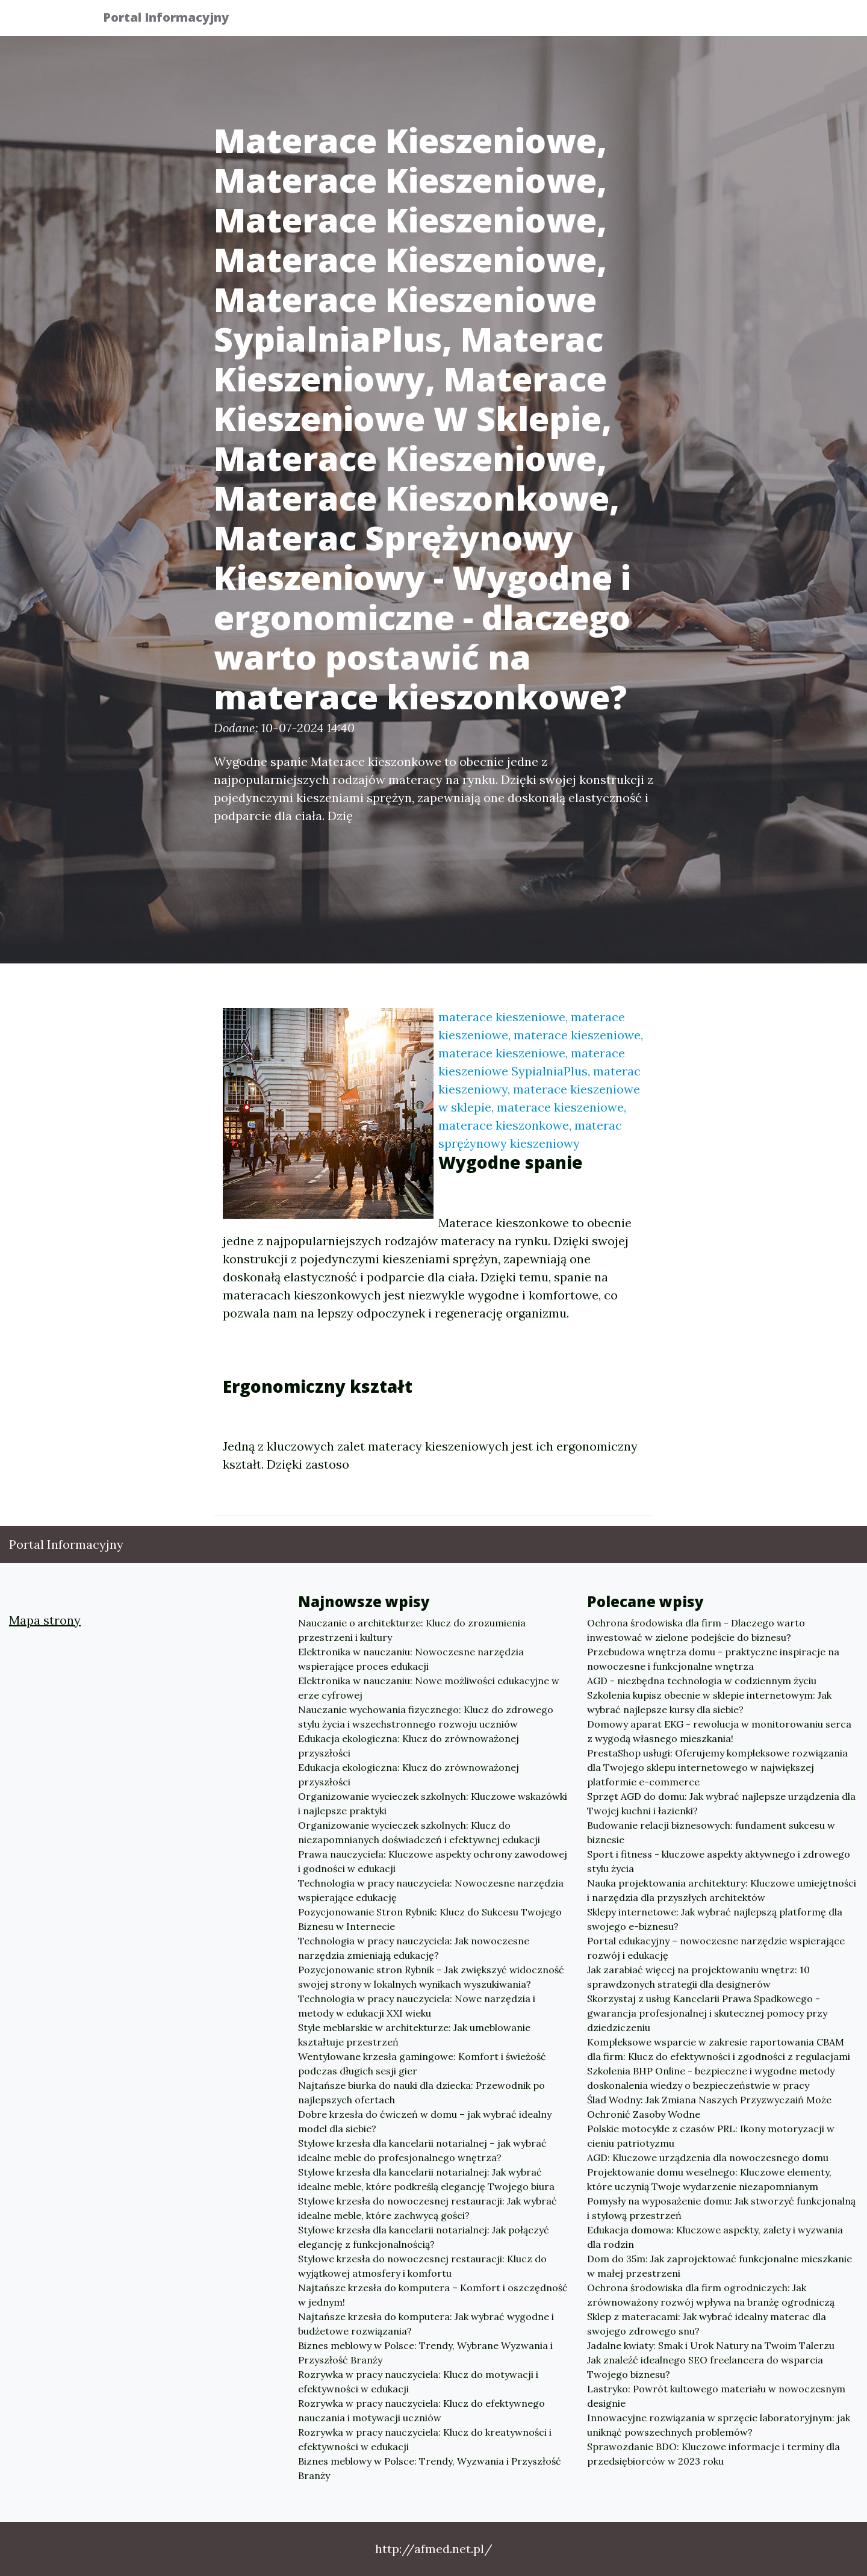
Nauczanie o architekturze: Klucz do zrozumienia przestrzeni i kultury (412, 1630)
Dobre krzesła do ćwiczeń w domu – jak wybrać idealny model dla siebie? (425, 2121)
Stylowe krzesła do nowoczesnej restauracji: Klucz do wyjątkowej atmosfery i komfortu (422, 2266)
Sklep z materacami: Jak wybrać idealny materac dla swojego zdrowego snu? (706, 2323)
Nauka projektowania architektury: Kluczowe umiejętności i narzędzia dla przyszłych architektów (721, 1890)
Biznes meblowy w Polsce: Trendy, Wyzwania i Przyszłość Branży (429, 2468)
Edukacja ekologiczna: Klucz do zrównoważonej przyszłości (408, 1745)
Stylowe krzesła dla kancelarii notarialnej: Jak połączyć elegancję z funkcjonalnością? (423, 2237)
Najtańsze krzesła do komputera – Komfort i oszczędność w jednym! (433, 2295)
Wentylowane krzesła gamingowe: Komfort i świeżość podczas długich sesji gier (422, 2063)
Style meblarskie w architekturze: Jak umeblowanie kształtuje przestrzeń (414, 2034)
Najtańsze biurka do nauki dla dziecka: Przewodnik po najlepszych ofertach (421, 2092)
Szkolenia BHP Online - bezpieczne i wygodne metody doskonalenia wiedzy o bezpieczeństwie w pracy (710, 2078)
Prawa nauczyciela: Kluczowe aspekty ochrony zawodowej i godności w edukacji (432, 1861)
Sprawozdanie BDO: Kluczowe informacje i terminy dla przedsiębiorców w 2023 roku (713, 2454)
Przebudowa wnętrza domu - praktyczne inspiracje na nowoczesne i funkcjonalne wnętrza (713, 1659)
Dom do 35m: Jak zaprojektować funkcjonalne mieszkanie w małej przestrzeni (719, 2266)
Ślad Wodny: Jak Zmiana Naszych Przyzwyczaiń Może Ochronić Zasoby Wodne (709, 2107)
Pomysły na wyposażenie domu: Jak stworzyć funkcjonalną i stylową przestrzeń (721, 2208)
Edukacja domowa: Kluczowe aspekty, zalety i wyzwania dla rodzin (715, 2237)
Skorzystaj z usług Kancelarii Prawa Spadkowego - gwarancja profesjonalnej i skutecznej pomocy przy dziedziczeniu (707, 2013)
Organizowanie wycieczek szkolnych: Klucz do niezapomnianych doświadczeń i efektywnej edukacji (419, 1832)
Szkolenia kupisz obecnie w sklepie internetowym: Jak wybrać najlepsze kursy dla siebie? (709, 1702)
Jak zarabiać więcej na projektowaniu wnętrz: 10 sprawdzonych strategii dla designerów (698, 1977)
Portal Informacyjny (174, 19)
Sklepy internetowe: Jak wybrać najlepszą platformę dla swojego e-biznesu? (714, 1919)
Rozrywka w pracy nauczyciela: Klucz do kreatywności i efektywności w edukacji (425, 2439)
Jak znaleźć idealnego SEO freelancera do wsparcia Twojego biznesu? (705, 2367)
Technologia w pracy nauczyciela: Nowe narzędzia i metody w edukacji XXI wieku (416, 2006)
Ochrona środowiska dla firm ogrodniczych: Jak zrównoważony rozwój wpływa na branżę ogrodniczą (710, 2295)
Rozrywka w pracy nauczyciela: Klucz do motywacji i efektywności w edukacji (418, 2381)
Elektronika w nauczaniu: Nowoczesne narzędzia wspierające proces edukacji (411, 1659)
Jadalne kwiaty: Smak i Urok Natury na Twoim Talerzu (710, 2345)
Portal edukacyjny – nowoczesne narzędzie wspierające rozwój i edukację (716, 1948)
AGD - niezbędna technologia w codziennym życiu (701, 1681)
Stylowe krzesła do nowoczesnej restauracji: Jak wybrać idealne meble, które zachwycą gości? (427, 2208)
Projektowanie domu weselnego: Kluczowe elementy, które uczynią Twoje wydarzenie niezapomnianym (709, 2179)
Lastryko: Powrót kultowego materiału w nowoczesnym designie (716, 2396)
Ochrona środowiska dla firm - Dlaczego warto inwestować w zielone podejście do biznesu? (696, 1630)
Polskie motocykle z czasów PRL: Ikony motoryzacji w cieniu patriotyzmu (710, 2136)
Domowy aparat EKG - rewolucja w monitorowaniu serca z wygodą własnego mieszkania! (719, 1731)
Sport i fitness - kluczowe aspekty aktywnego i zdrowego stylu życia (718, 1861)
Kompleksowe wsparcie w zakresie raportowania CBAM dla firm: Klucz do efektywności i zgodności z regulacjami (718, 2049)
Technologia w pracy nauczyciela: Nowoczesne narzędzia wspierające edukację (431, 1890)
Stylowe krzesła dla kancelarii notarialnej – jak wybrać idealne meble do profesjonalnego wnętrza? (422, 2150)
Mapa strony (45, 1620)
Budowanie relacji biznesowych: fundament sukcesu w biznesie (711, 1832)
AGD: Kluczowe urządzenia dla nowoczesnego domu (707, 2157)
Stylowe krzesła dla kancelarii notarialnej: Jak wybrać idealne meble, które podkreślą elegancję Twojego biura (426, 2179)
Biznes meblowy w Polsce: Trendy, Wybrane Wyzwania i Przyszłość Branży (425, 2352)
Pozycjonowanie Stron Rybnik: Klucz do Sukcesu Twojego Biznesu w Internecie (430, 1919)
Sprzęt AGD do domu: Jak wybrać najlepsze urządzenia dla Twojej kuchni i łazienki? (721, 1803)
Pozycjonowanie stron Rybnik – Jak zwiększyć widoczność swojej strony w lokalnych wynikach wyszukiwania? (431, 1977)
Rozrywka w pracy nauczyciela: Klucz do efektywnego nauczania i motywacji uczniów (421, 2410)
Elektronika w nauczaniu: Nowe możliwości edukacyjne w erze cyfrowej (428, 1688)
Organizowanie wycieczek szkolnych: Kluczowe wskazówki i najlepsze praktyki (432, 1803)
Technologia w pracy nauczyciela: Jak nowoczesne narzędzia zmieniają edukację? (413, 1948)
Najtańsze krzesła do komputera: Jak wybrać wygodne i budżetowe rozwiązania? (426, 2323)
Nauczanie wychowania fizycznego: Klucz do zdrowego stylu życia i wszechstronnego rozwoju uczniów (425, 1716)
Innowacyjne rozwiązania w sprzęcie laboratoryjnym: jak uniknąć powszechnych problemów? (718, 2425)
